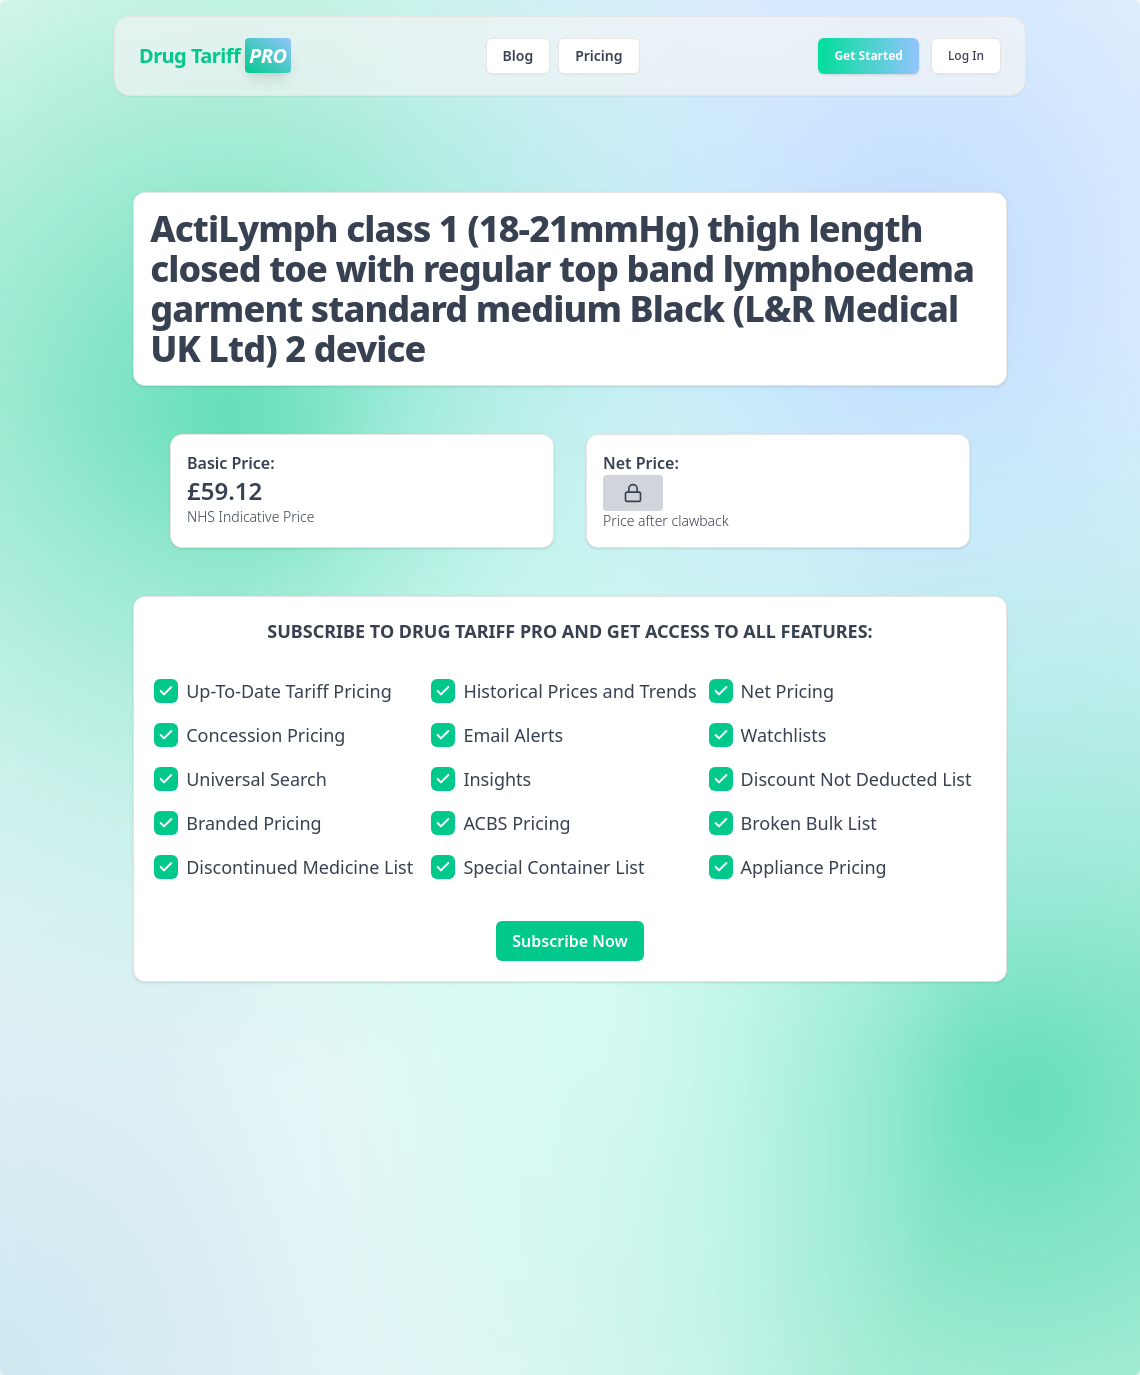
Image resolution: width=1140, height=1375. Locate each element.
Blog (518, 55)
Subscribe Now (569, 941)
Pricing (598, 55)
